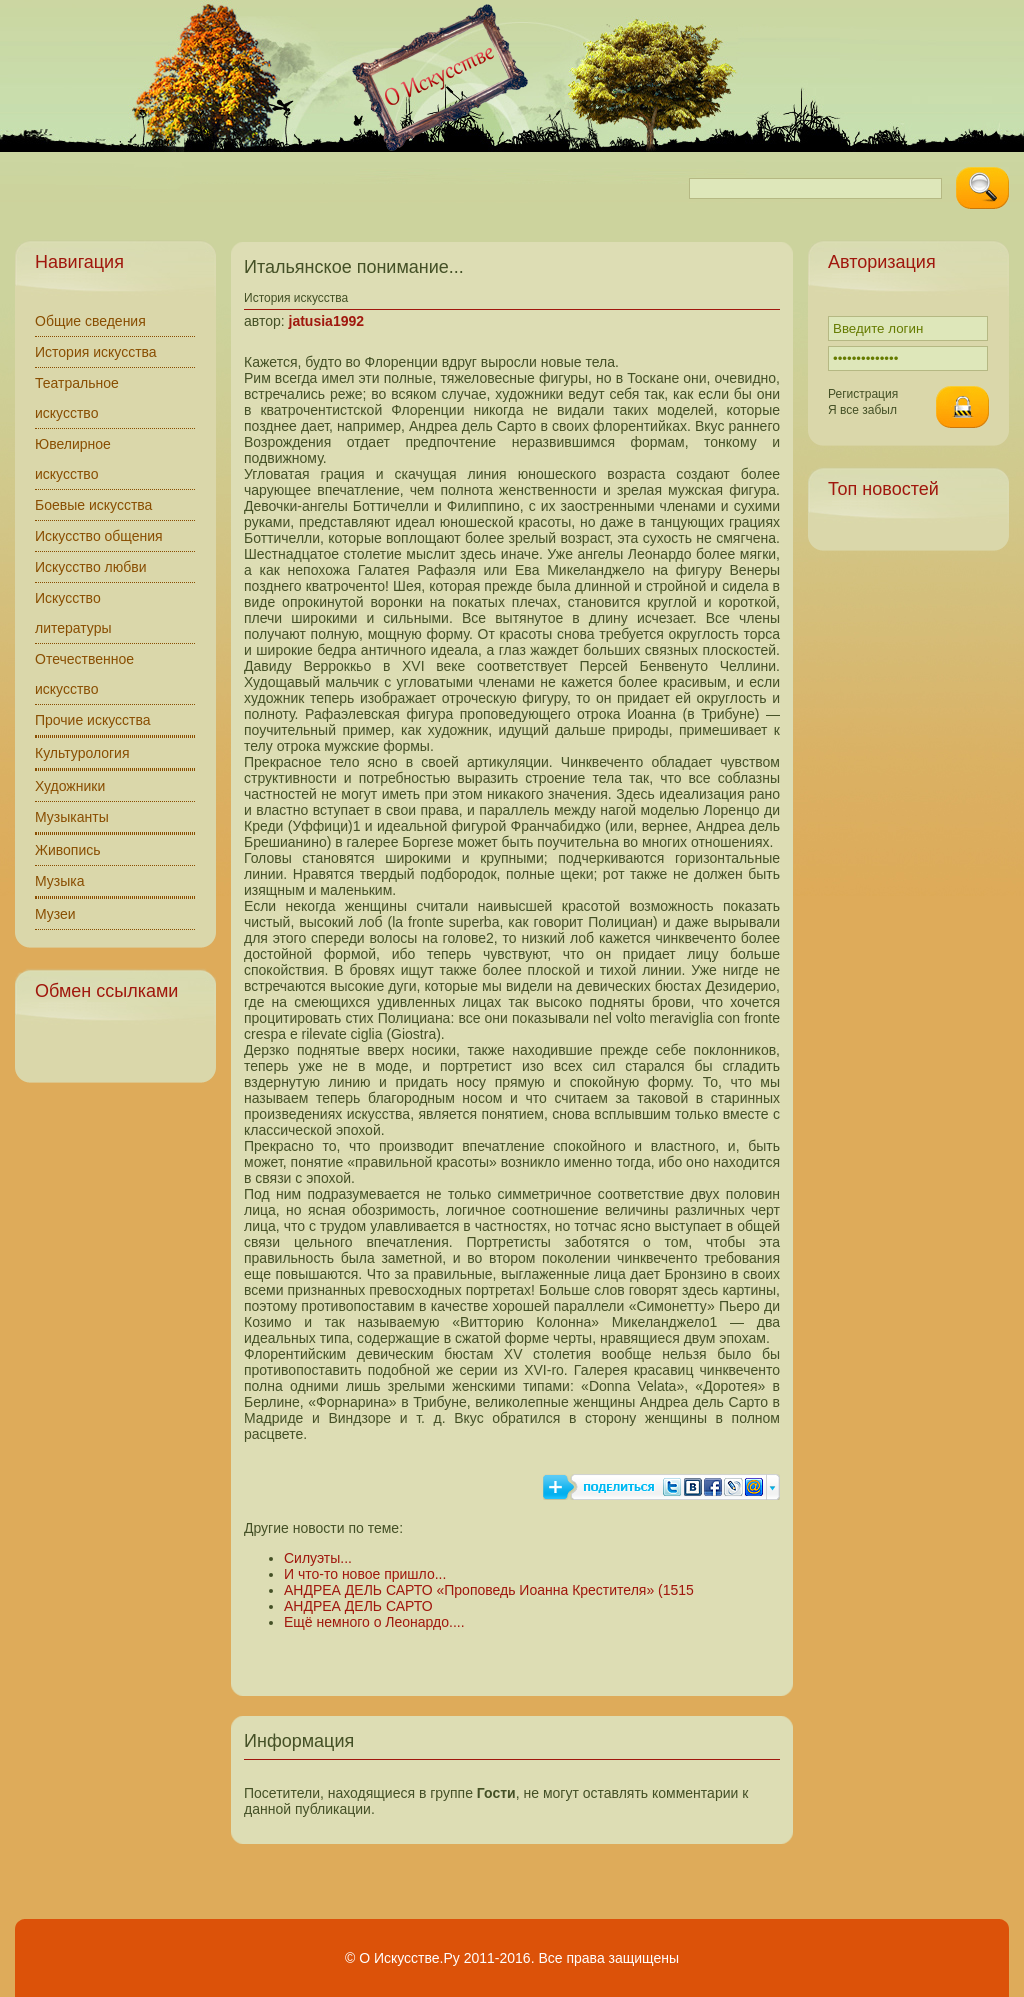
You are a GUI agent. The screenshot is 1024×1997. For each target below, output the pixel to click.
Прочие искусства (93, 720)
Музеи (55, 914)
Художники (70, 786)
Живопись (68, 850)
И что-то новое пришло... (365, 1574)
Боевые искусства (93, 505)
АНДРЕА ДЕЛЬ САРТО (358, 1606)
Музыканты (72, 817)
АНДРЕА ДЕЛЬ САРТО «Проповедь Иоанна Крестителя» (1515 (489, 1590)
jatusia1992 (327, 321)
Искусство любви (91, 567)
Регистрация (863, 394)
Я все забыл (862, 410)
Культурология (82, 753)
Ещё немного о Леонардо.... (374, 1622)
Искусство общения (99, 536)
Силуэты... (318, 1558)
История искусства (96, 352)
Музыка (60, 881)
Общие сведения (90, 321)
